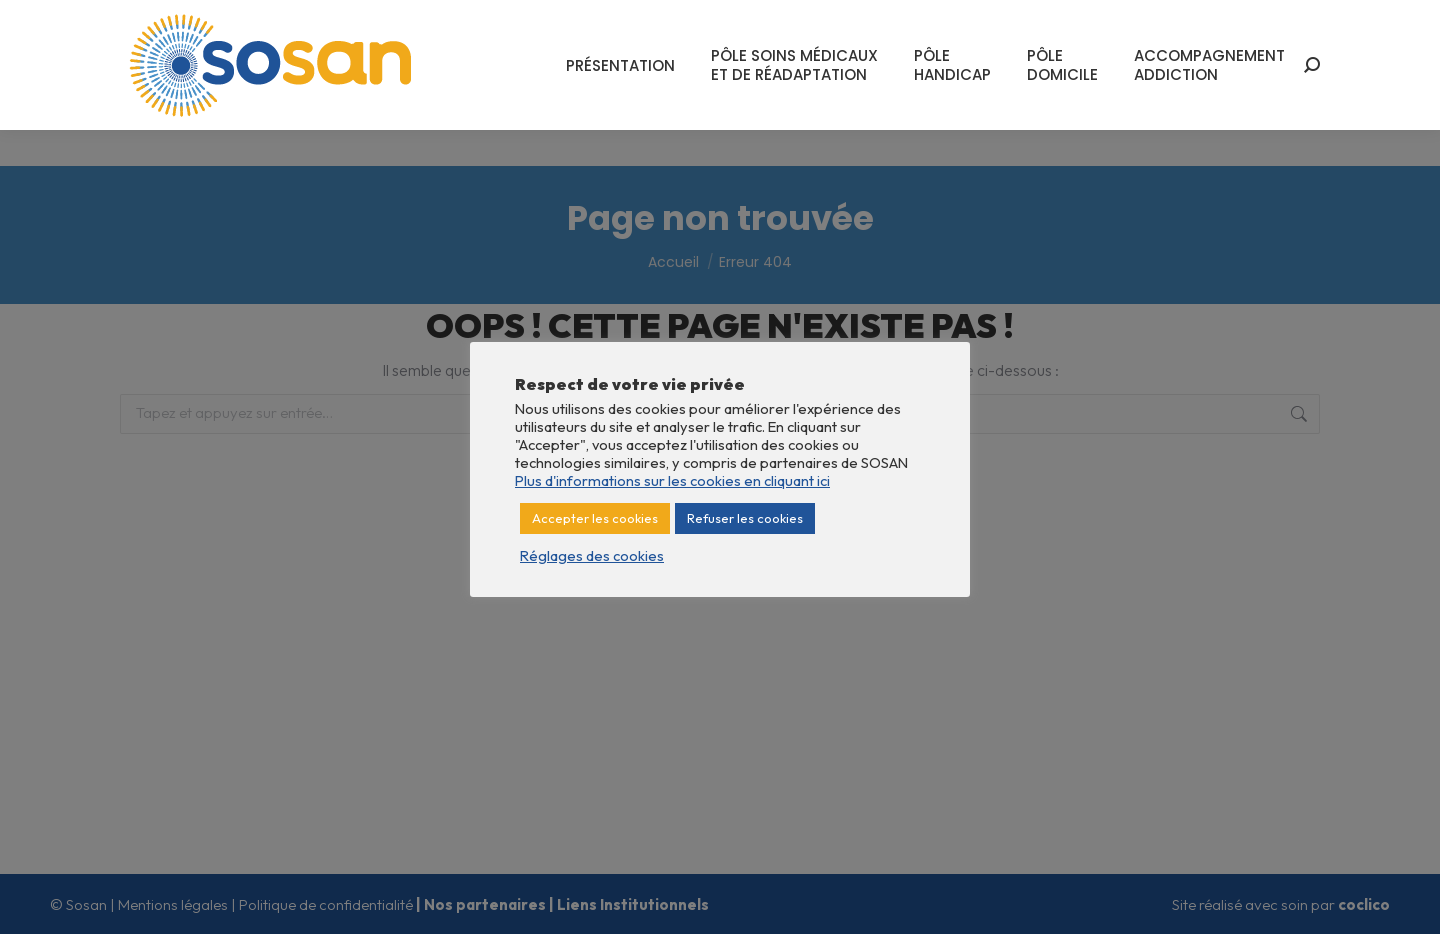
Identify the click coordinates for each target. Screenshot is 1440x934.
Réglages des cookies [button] (592, 556)
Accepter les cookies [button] (595, 518)
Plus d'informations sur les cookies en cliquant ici (672, 480)
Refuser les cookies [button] (745, 518)
